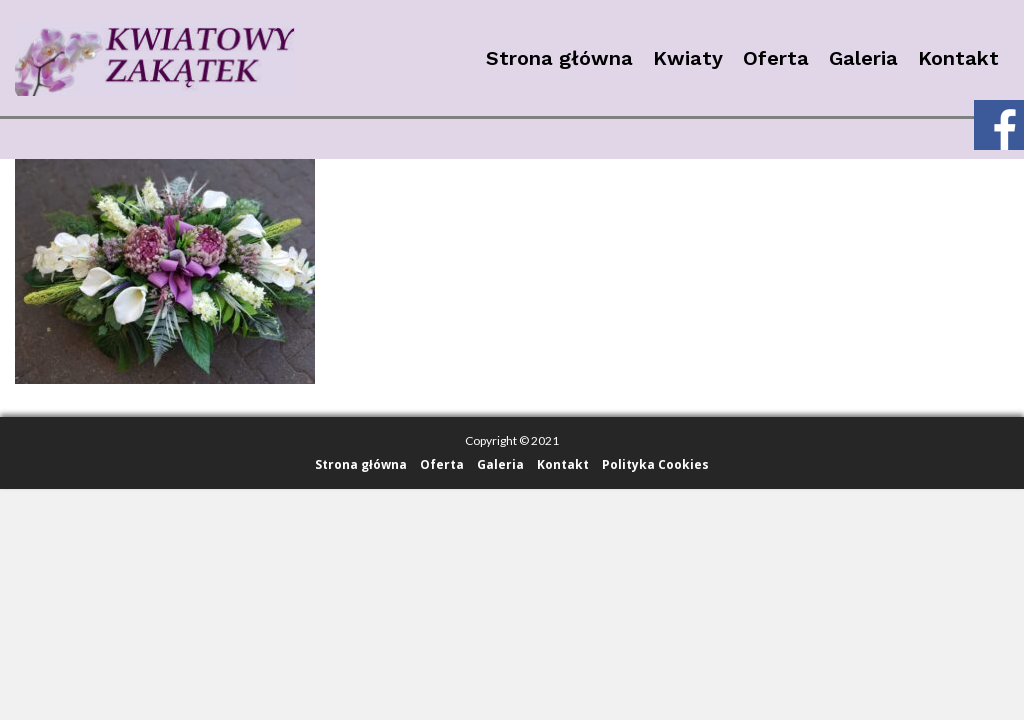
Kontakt (958, 58)
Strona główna (559, 58)
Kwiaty (688, 58)
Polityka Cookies (655, 464)
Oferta (776, 58)
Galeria (863, 58)
